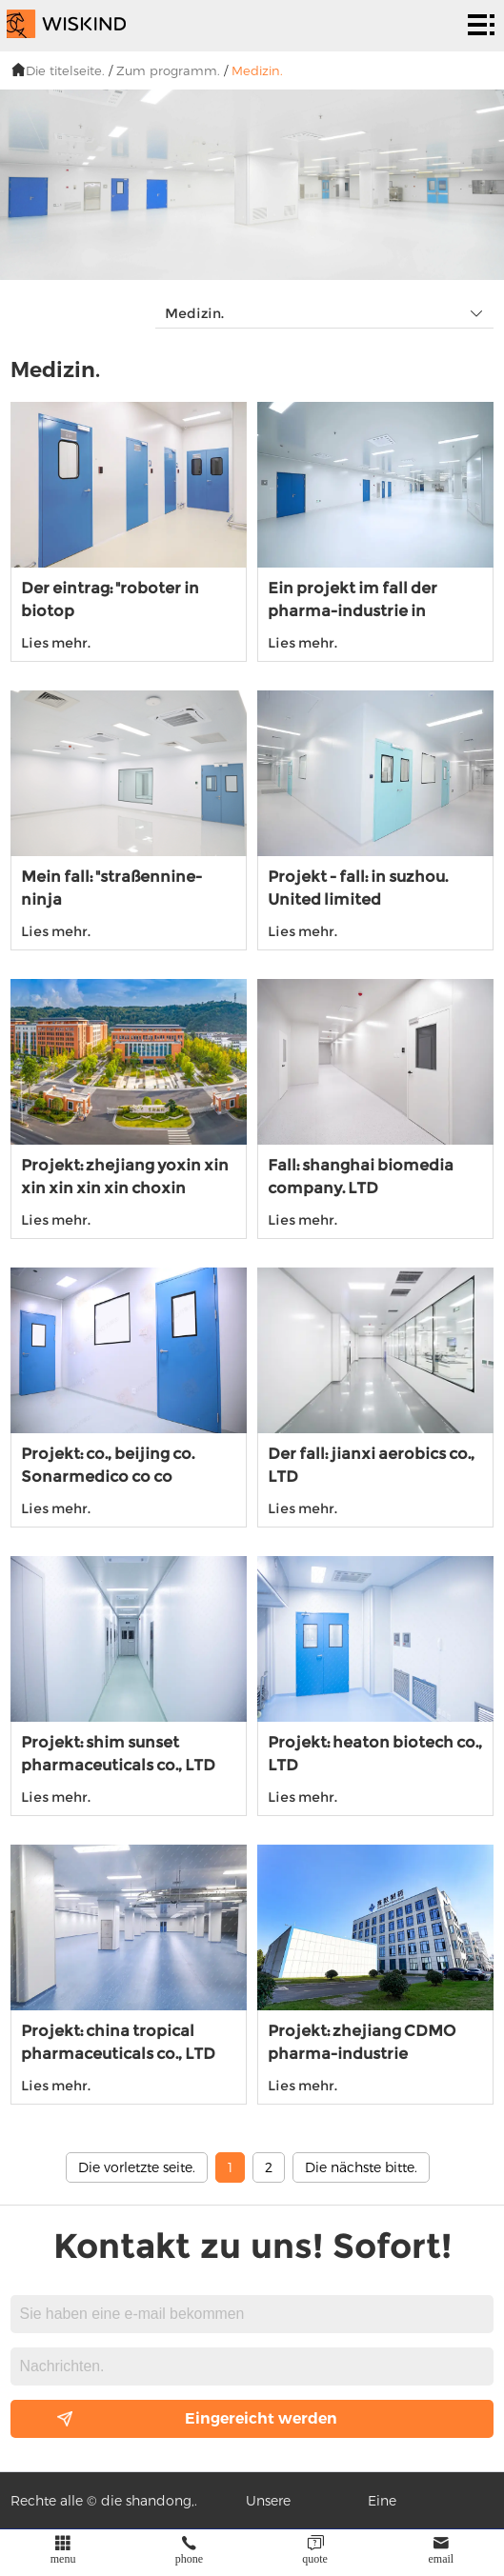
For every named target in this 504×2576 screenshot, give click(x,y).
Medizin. (257, 70)
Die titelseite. (65, 70)
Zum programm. (168, 70)
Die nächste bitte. (361, 2167)
